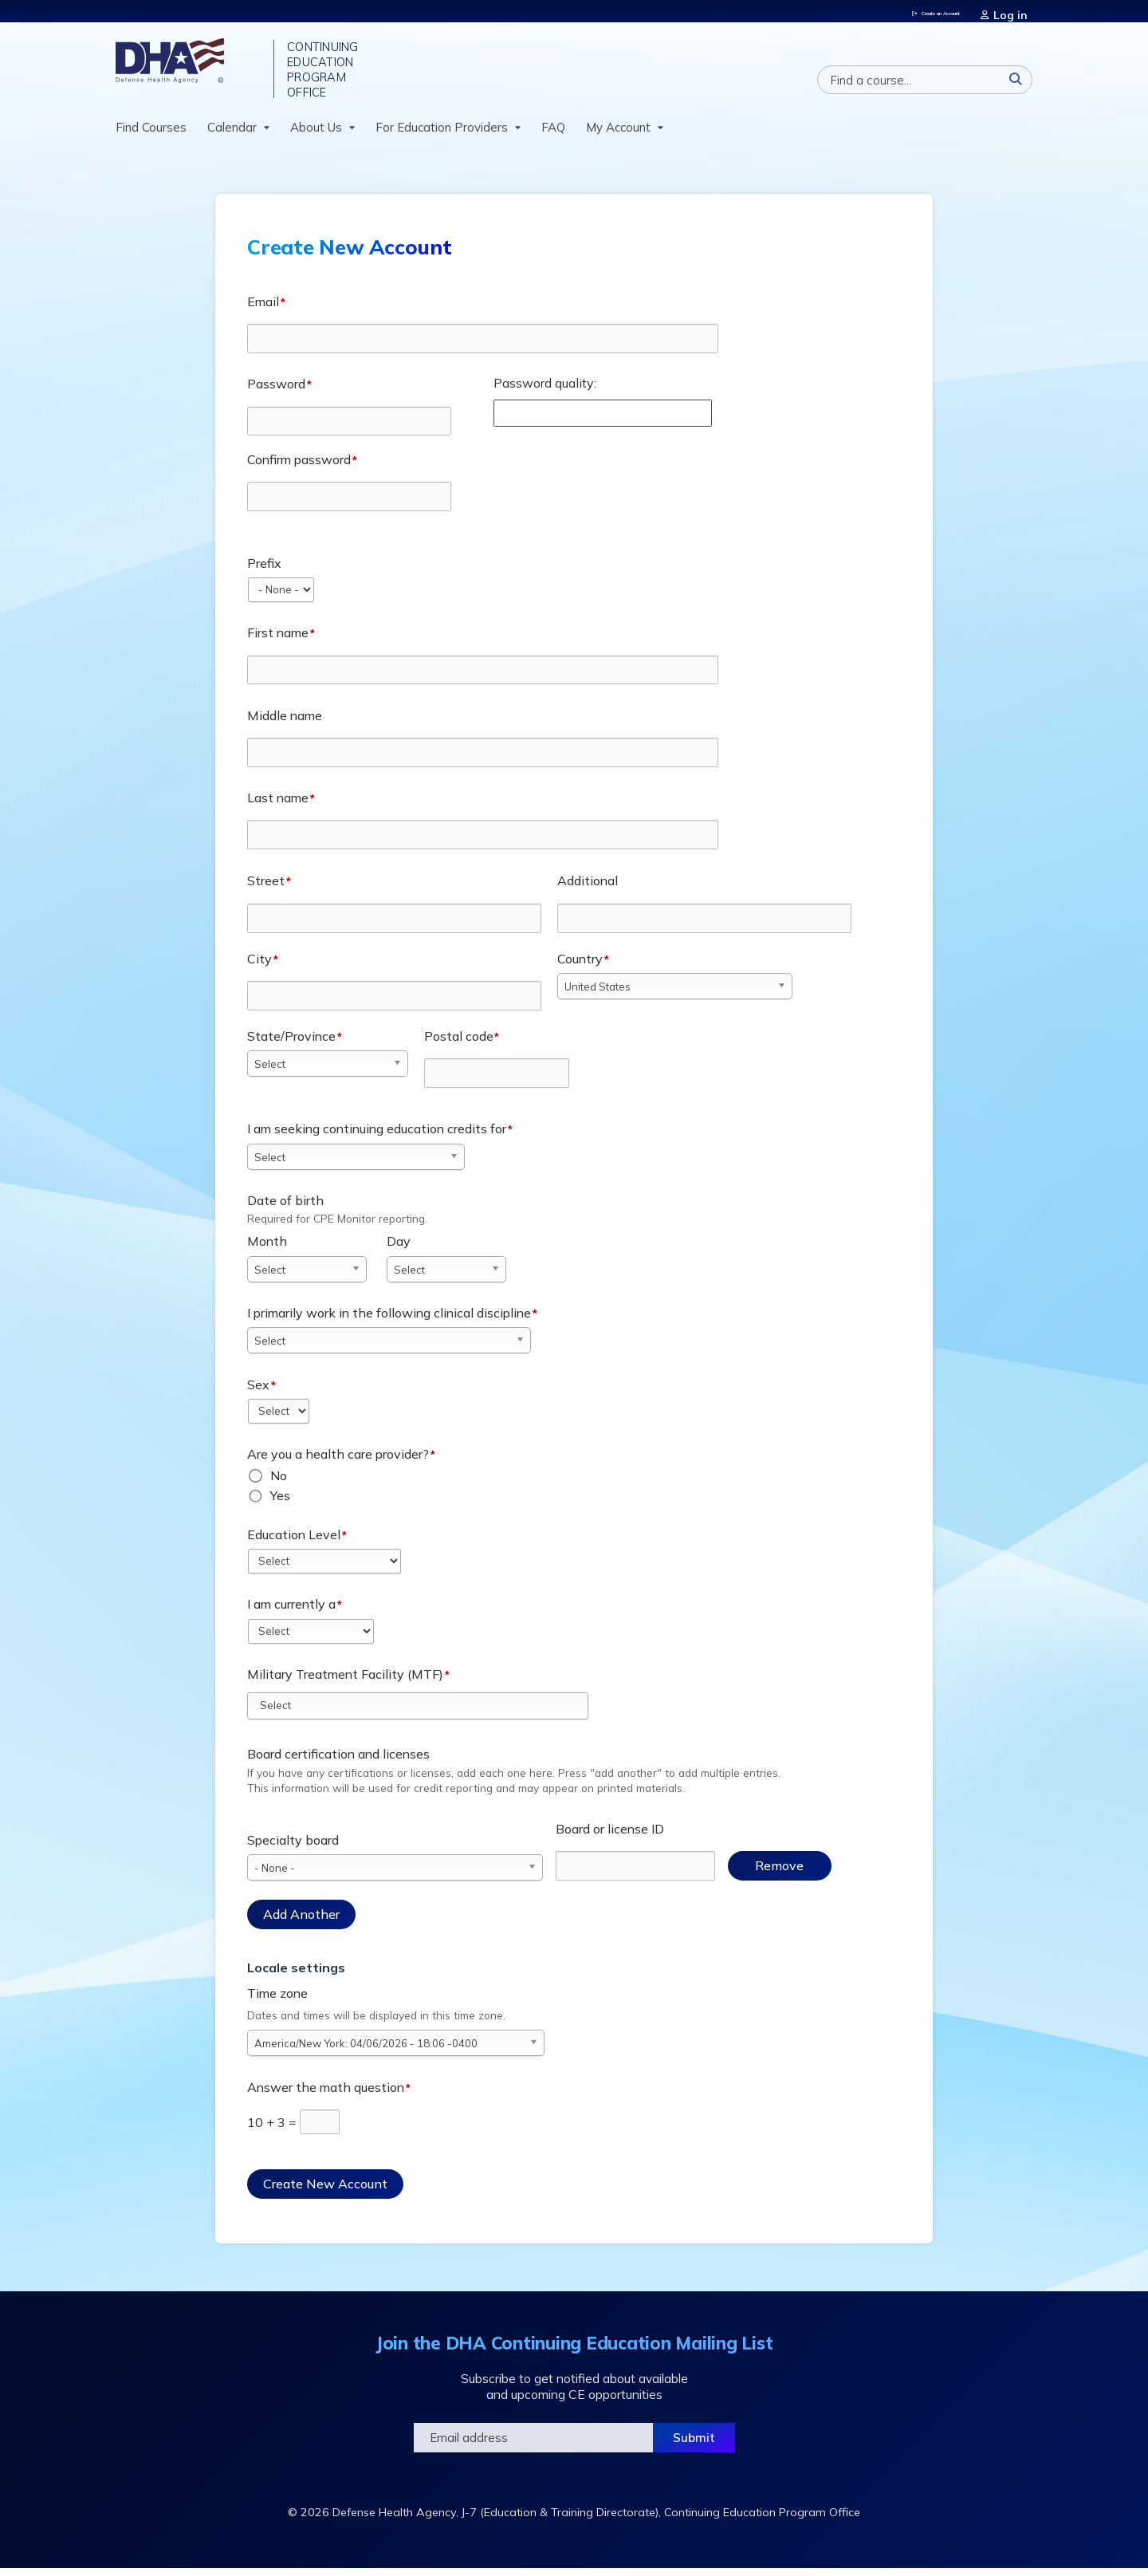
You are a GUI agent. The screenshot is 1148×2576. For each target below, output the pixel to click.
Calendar (232, 134)
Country (580, 966)
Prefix (264, 570)
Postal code (458, 1043)
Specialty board (293, 1847)
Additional (587, 888)
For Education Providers (441, 134)
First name (278, 640)
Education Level (293, 1542)
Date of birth (285, 1207)
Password (276, 391)
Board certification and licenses (338, 1762)
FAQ (553, 134)
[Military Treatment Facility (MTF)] (284, 1712)
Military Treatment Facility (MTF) (345, 1681)
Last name (278, 805)
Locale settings (296, 1975)
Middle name (284, 723)
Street (266, 888)
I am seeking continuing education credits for (376, 1136)
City (259, 966)
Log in (1016, 11)
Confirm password (299, 467)
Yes (280, 1503)
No (278, 1483)
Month (267, 1249)
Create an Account (928, 11)
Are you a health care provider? (338, 1461)
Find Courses (151, 134)
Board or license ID (610, 1836)
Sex (258, 1392)
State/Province (291, 1043)
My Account (618, 134)
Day (399, 1249)
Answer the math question (325, 2094)
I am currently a (291, 1611)
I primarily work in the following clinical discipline (389, 1320)
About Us (316, 134)
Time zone (277, 2000)
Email (263, 309)
